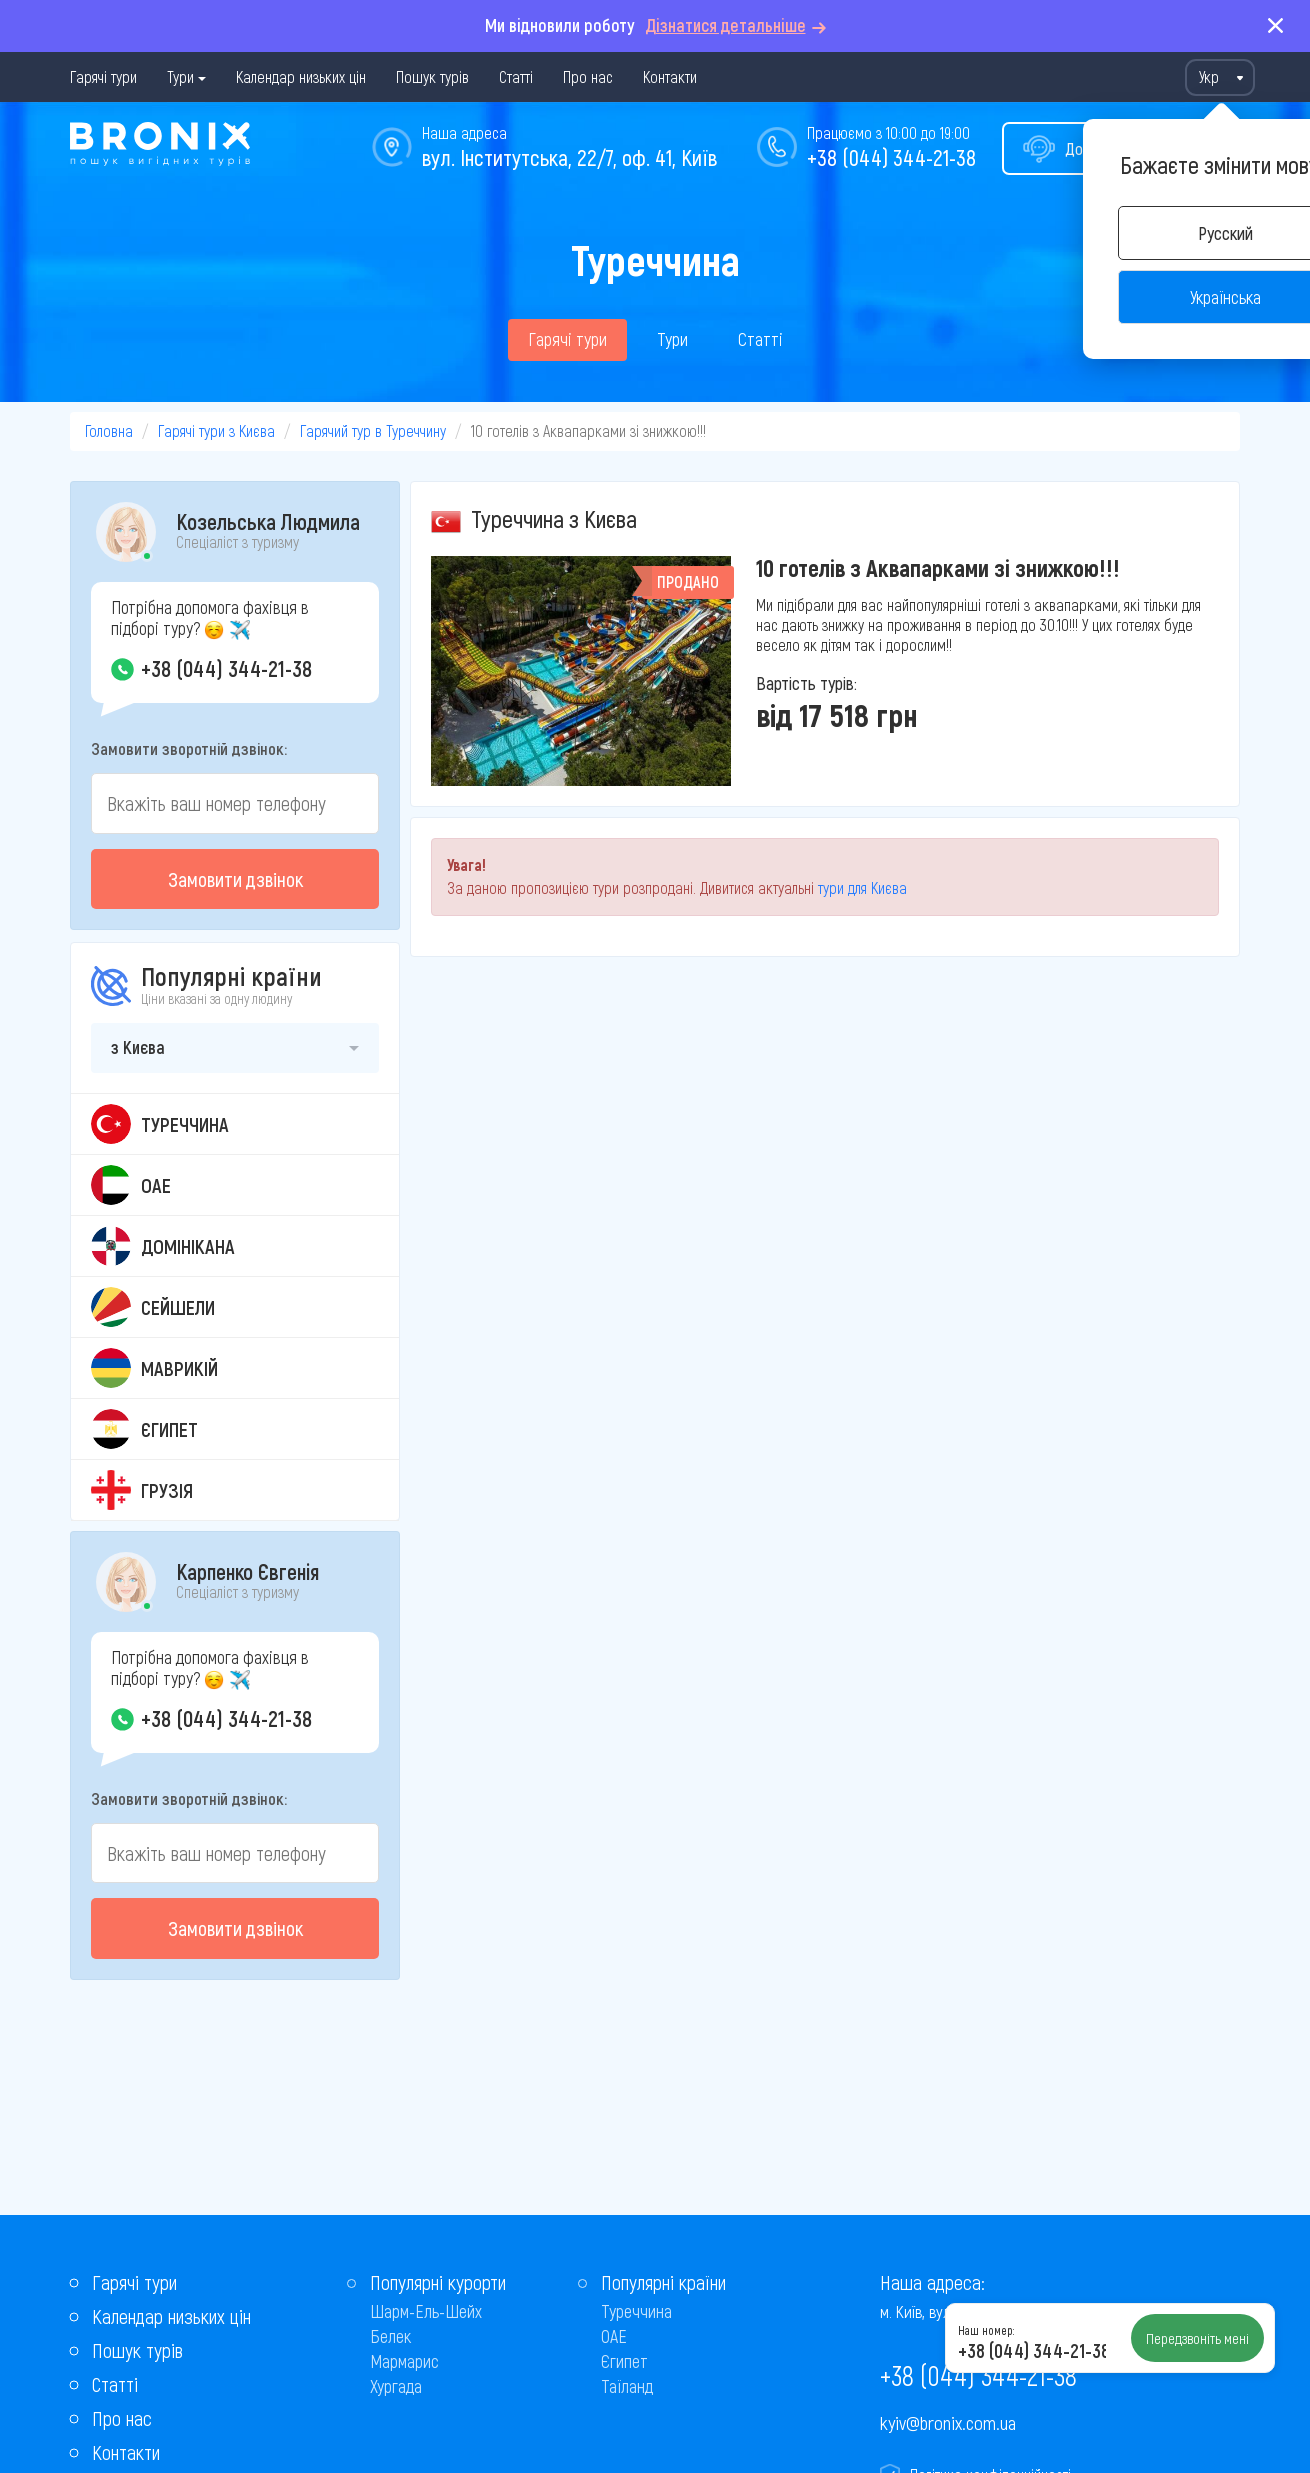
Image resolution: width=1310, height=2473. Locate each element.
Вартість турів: (806, 683)
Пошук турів (432, 76)
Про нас (588, 76)
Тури (180, 76)
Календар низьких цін (301, 76)
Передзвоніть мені (1197, 2338)
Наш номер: (986, 2330)
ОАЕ (614, 2336)
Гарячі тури (103, 76)
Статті (516, 76)
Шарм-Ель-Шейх (426, 2311)
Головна (109, 430)
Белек (390, 2336)
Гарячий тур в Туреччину (373, 430)
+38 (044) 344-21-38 (891, 157)
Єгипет (624, 2361)
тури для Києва (862, 887)
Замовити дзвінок (235, 879)
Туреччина (636, 2311)
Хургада (396, 2386)
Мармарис (404, 2361)
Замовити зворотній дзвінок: (189, 748)
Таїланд (627, 2386)
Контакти (670, 76)
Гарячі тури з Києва (216, 430)
